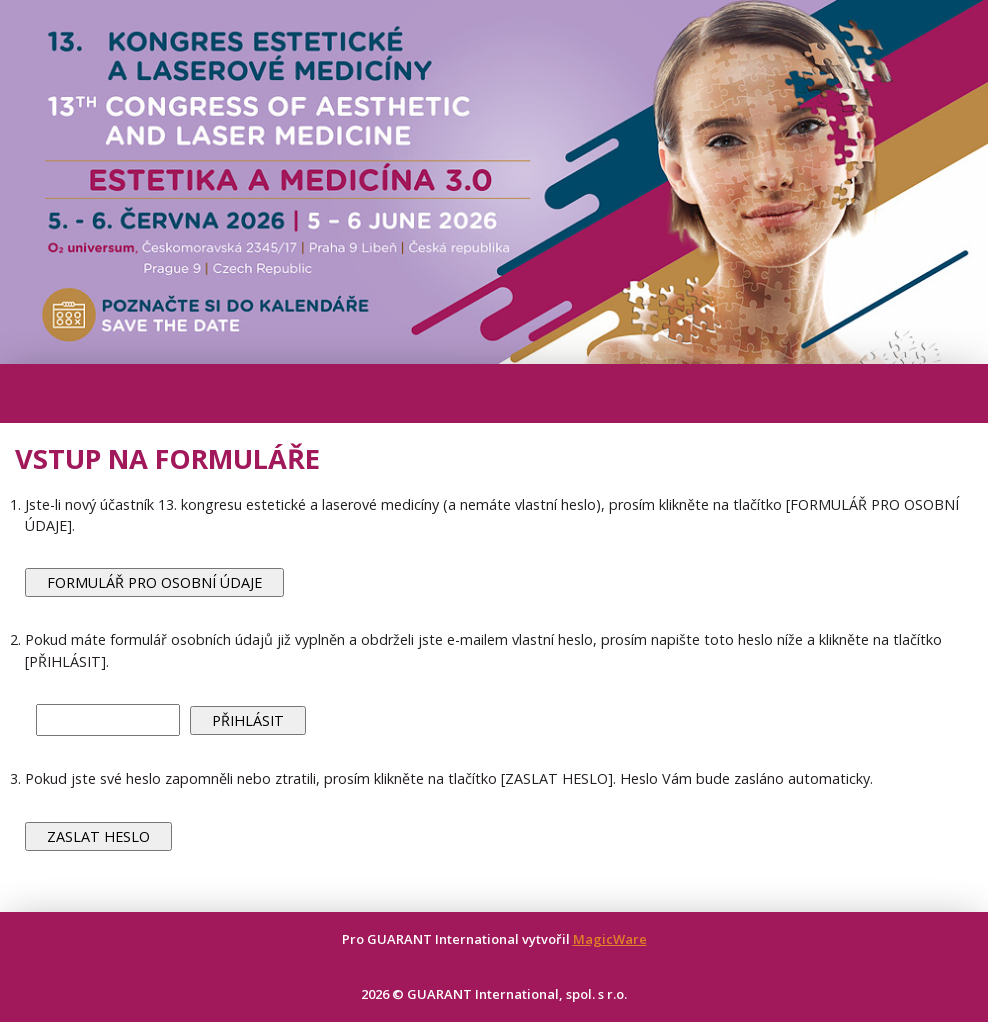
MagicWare (610, 939)
